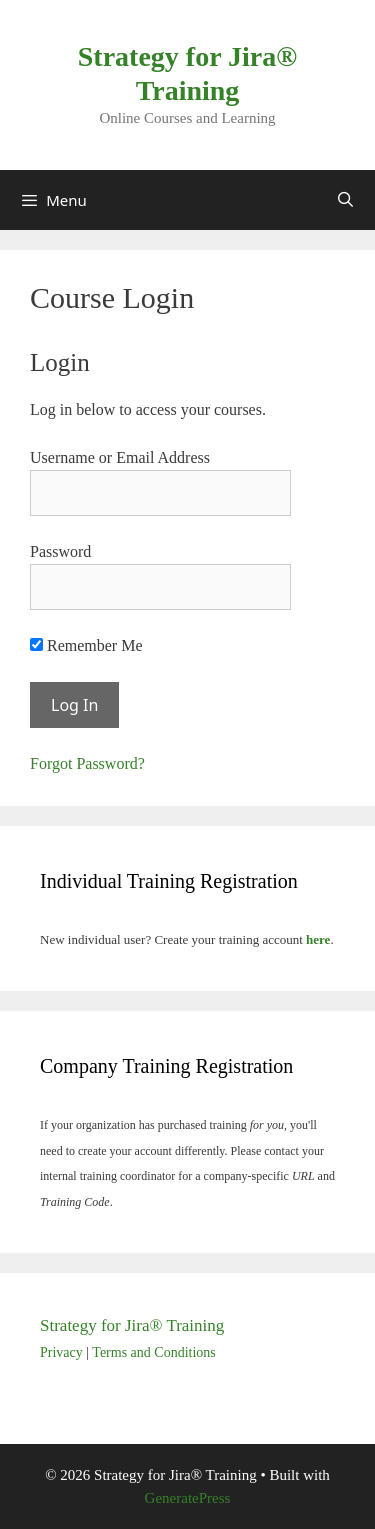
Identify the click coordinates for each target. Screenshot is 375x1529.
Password (60, 551)
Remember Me (86, 645)
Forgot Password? (87, 763)
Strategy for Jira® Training (132, 1325)
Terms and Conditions (153, 1352)
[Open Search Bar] (345, 200)
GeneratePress (188, 1498)
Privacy (61, 1352)
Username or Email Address (120, 457)
